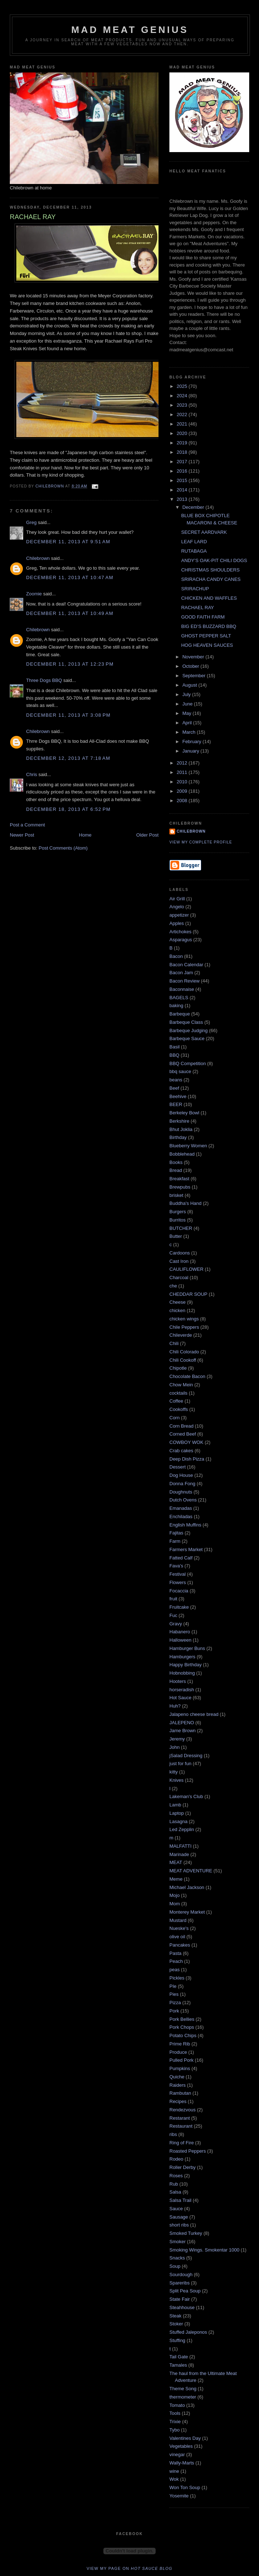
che (173, 1286)
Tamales (178, 2365)
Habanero (179, 1631)
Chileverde (180, 1335)
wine (174, 2471)
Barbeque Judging (188, 1030)
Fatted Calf (181, 1558)
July (187, 694)
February (192, 741)
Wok (174, 2479)
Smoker (177, 2241)
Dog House (181, 1475)
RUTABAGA (194, 551)
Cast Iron (179, 1261)
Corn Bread (181, 1426)
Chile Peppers (184, 1327)
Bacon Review (184, 981)
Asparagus (180, 939)
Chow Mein (181, 1384)
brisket (176, 1195)
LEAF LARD (194, 541)
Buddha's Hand (185, 1203)
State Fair (179, 2299)
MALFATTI (180, 1846)
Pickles (176, 1978)
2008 (183, 800)
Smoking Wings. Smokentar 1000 (204, 2250)
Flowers (177, 1582)
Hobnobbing (182, 1673)
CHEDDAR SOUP (188, 1294)
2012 (183, 763)
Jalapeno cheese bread (193, 1714)
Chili (173, 1343)
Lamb (175, 1805)
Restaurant (181, 2126)
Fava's (176, 1565)
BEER (175, 1104)
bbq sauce (180, 1071)
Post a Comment (27, 825)
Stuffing (177, 2340)
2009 (183, 791)
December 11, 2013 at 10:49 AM (70, 613)
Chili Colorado (184, 1351)
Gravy (175, 1623)
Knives (176, 1780)
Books (175, 1162)
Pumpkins (179, 2068)
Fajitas (176, 1533)
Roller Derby (182, 2167)
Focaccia (178, 1590)
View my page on (130, 2568)
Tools (174, 2413)
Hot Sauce (180, 1697)
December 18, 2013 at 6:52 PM (68, 809)
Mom (174, 1903)
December (194, 507)
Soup (174, 2266)
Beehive (177, 1096)
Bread (175, 1170)
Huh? (175, 1706)
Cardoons (179, 1253)
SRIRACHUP (195, 588)
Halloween (180, 1640)
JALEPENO (181, 1722)
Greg (31, 522)
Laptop (176, 1813)
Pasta (175, 1953)
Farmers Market (186, 1549)
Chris (31, 774)
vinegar (177, 2454)
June (188, 704)
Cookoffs (178, 1409)
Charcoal (178, 1277)
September (194, 675)
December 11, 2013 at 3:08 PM (68, 715)
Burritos (177, 1220)
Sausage (178, 2217)
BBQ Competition (187, 1063)
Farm (174, 1541)
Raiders (177, 2085)
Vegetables (181, 2446)
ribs (173, 2134)
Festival (177, 1574)
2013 (183, 499)
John (174, 1747)
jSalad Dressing (185, 1755)
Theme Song (182, 2388)
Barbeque (179, 1014)
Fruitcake (179, 1607)
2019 (183, 442)
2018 (183, 452)
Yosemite (179, 2495)
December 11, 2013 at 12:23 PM (70, 664)
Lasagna (178, 1821)
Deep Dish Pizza (186, 1459)
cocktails (178, 1393)
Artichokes (180, 931)
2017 (183, 461)
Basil (174, 1047)
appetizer (179, 915)
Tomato (177, 2405)
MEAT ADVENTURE (190, 1870)
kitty (173, 1772)
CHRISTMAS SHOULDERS (210, 570)
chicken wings (184, 1318)
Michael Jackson (186, 1887)
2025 (183, 386)
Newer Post (22, 835)
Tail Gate (178, 2356)
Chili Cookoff (182, 1360)
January (191, 751)
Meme (175, 1879)
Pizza (175, 2002)
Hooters (177, 1681)
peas (174, 1969)
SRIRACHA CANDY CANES (210, 579)
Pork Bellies (181, 2019)
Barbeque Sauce (187, 1038)
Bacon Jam (181, 972)
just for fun (180, 1763)
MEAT (175, 1862)
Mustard (177, 1920)
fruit (173, 1598)
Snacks (177, 2258)
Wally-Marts (181, 2463)
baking (176, 1005)
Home (85, 835)
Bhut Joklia (181, 1129)
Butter (175, 1236)
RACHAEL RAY (197, 607)
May (187, 713)
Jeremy (177, 1739)
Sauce (176, 2208)
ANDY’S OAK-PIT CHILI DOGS (214, 560)
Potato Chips (182, 2035)
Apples (176, 923)
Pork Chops (181, 2027)
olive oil (177, 1936)
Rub (173, 2184)
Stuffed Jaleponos (188, 2332)
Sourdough (181, 2274)
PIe (173, 1986)
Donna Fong (182, 1483)
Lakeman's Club (186, 1796)
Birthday (178, 1137)
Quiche (176, 2076)
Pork (174, 2011)
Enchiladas (181, 1516)
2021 (183, 424)
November (194, 656)
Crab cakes (181, 1450)
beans (175, 1079)
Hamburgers (182, 1656)
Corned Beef (182, 1434)
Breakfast (179, 1178)
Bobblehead (181, 1154)
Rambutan (180, 2093)
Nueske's (179, 1928)
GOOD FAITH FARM (203, 617)
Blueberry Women (188, 1145)
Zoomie (34, 593)
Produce (178, 2052)
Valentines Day (185, 2438)
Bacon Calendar (186, 964)
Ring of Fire (181, 2142)
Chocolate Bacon (187, 1376)
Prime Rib (179, 2044)
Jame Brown (182, 1730)
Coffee (176, 1401)
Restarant (179, 2118)
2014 (183, 490)
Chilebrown (38, 558)
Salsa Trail (180, 2200)
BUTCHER (180, 1228)
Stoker (176, 2323)
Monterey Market (187, 1912)
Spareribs (179, 2283)
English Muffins (185, 1525)
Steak (175, 2316)
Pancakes (179, 1945)
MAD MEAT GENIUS (129, 29)
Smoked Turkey (185, 2233)
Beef (174, 1088)
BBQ (174, 1055)
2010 (183, 781)
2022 (183, 414)
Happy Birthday (185, 1664)
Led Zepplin (181, 1829)
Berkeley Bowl (184, 1112)
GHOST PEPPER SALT (206, 635)
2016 (183, 471)
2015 (183, 480)
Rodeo (176, 2159)
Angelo (176, 906)
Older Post (147, 835)
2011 (183, 772)
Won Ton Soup (184, 2487)
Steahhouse (181, 2307)
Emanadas (180, 1508)
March (189, 732)
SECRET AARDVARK (204, 532)
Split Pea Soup (185, 2291)
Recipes (177, 2101)
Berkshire (179, 1121)
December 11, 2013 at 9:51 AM (68, 541)
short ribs (179, 2225)
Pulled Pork (181, 2060)
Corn (174, 1417)
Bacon (176, 956)
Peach (176, 1961)
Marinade (179, 1854)
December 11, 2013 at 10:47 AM (70, 577)
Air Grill (177, 898)
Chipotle (178, 1368)
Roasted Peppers (187, 2151)
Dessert (177, 1467)
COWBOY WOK (186, 1442)
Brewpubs (179, 1187)
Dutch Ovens (183, 1500)
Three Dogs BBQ (44, 680)
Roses (176, 2175)
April (187, 722)
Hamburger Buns (187, 1648)
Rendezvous (182, 2109)
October (191, 666)
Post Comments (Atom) (63, 848)
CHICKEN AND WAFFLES (209, 598)
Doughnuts (180, 1492)
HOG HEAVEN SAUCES (207, 645)
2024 (183, 395)
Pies (173, 1994)
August (190, 685)
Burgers (177, 1211)
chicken (177, 1310)
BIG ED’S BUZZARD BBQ (208, 626)
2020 (183, 433)
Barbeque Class (186, 1022)
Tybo (174, 2430)
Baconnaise (181, 989)
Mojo (174, 1895)
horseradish (181, 1689)
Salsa (175, 2192)
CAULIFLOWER (186, 1269)
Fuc (173, 1615)
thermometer (182, 2397)
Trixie (175, 2421)
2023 (183, 405)
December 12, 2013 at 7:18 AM (68, 758)
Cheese (177, 1302)
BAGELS (178, 997)
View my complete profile (200, 842)
